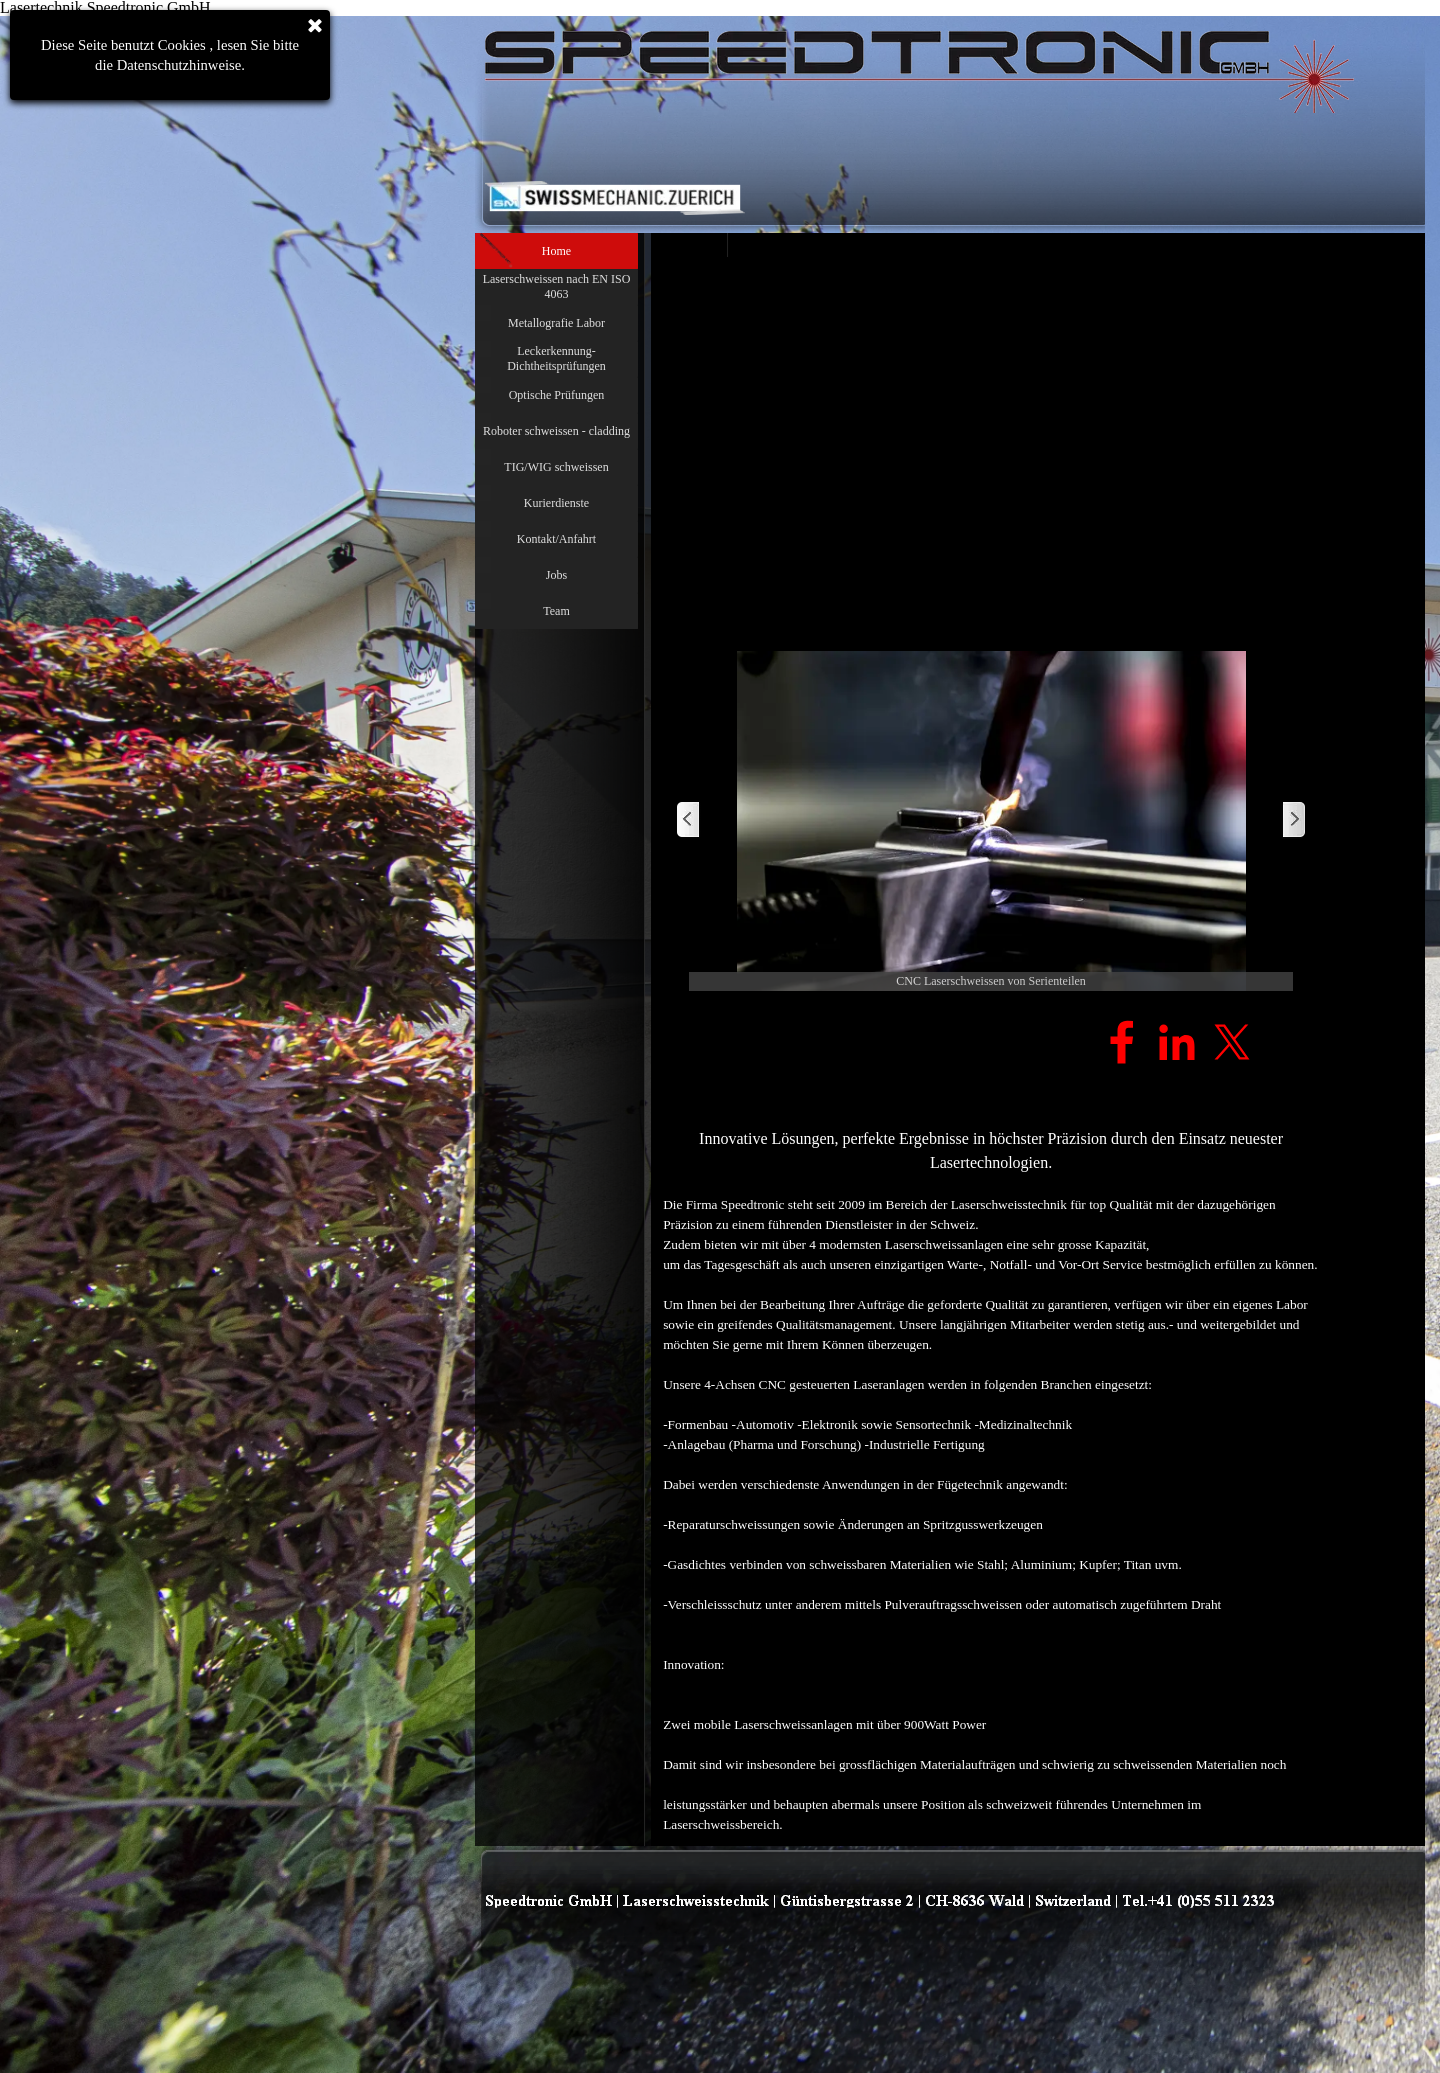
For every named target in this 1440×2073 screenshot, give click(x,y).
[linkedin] (1177, 1042)
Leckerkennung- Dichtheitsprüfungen (556, 358)
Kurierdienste (556, 503)
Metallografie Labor (556, 323)
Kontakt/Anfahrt (556, 539)
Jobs (556, 575)
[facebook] (1122, 1042)
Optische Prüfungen (557, 395)
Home (556, 251)
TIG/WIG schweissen (556, 467)
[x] (1232, 1042)
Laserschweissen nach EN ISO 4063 (557, 286)
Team (556, 611)
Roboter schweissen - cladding (556, 431)
